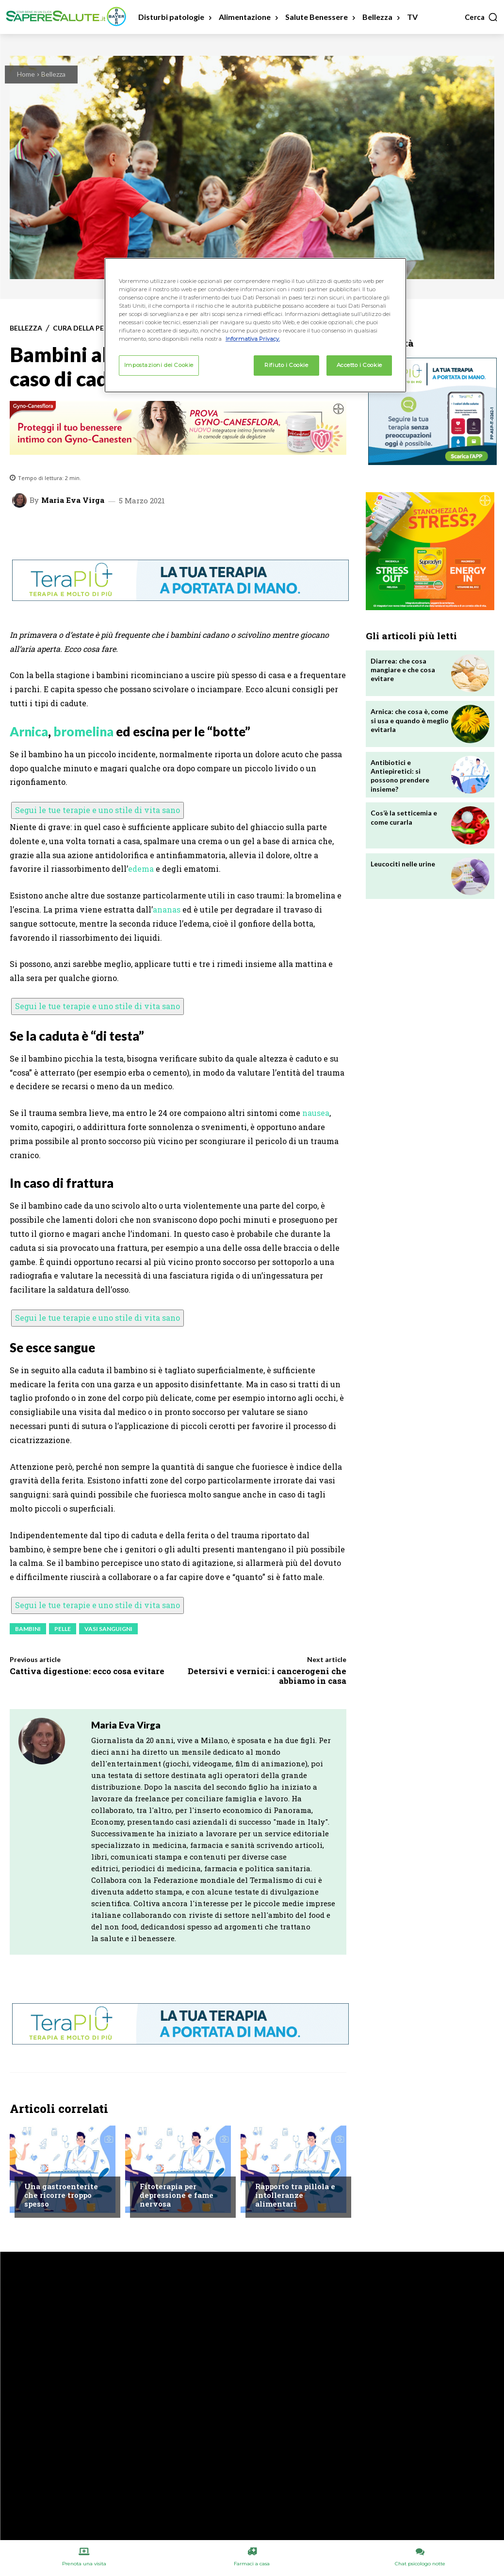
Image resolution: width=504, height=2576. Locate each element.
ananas (166, 909)
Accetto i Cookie (359, 365)
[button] (481, 17)
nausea (315, 1113)
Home (26, 74)
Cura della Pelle (83, 328)
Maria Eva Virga (72, 500)
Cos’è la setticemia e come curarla (404, 817)
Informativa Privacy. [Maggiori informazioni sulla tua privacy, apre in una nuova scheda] (253, 338)
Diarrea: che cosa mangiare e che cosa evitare (403, 669)
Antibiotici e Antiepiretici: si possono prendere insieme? (400, 775)
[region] (255, 325)
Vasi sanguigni (108, 1628)
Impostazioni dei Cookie (159, 365)
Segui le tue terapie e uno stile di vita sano (97, 810)
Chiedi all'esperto (53, 2168)
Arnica (29, 731)
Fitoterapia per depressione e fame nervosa (176, 2195)
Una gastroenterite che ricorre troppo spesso (61, 2195)
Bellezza (53, 74)
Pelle (62, 1628)
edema (141, 869)
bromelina (83, 731)
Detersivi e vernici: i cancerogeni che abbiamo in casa (267, 1675)
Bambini (28, 1628)
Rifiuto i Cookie (286, 365)
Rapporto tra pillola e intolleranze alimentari (295, 2195)
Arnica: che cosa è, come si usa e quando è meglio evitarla (410, 720)
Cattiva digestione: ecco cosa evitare (87, 1671)
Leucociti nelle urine (403, 864)
